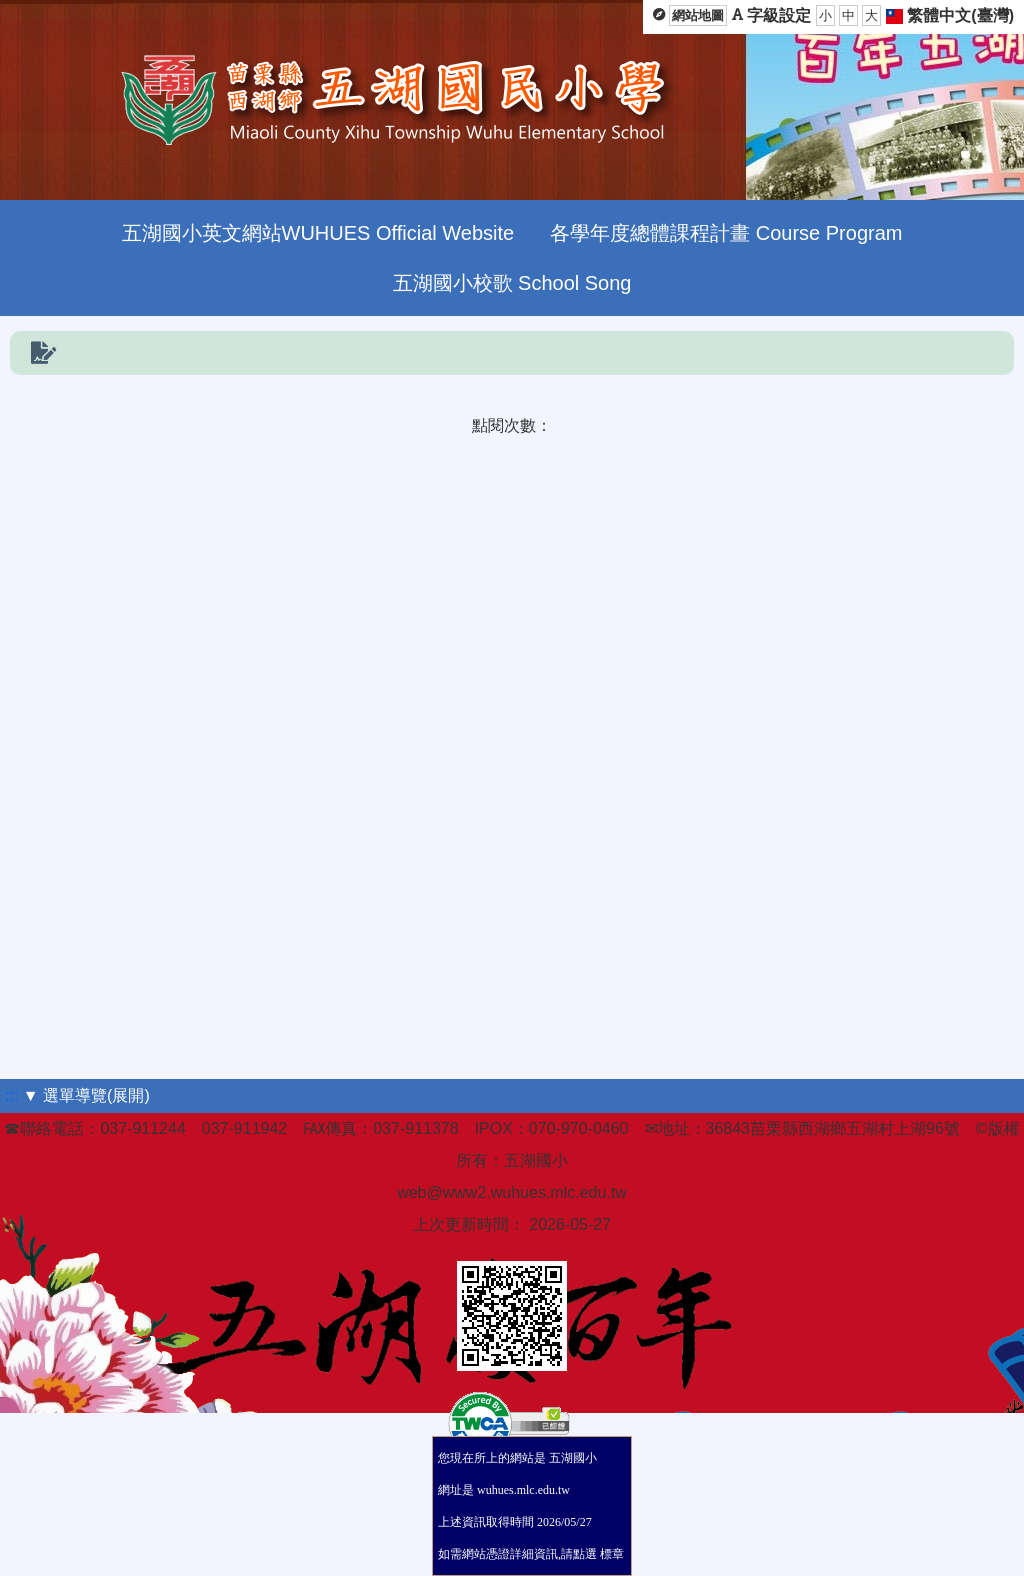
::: (11, 1095)
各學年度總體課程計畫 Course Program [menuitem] (726, 233)
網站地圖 (698, 15)
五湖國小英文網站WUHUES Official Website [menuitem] (318, 233)
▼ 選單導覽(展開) (86, 1095)
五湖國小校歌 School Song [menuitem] (512, 283)
